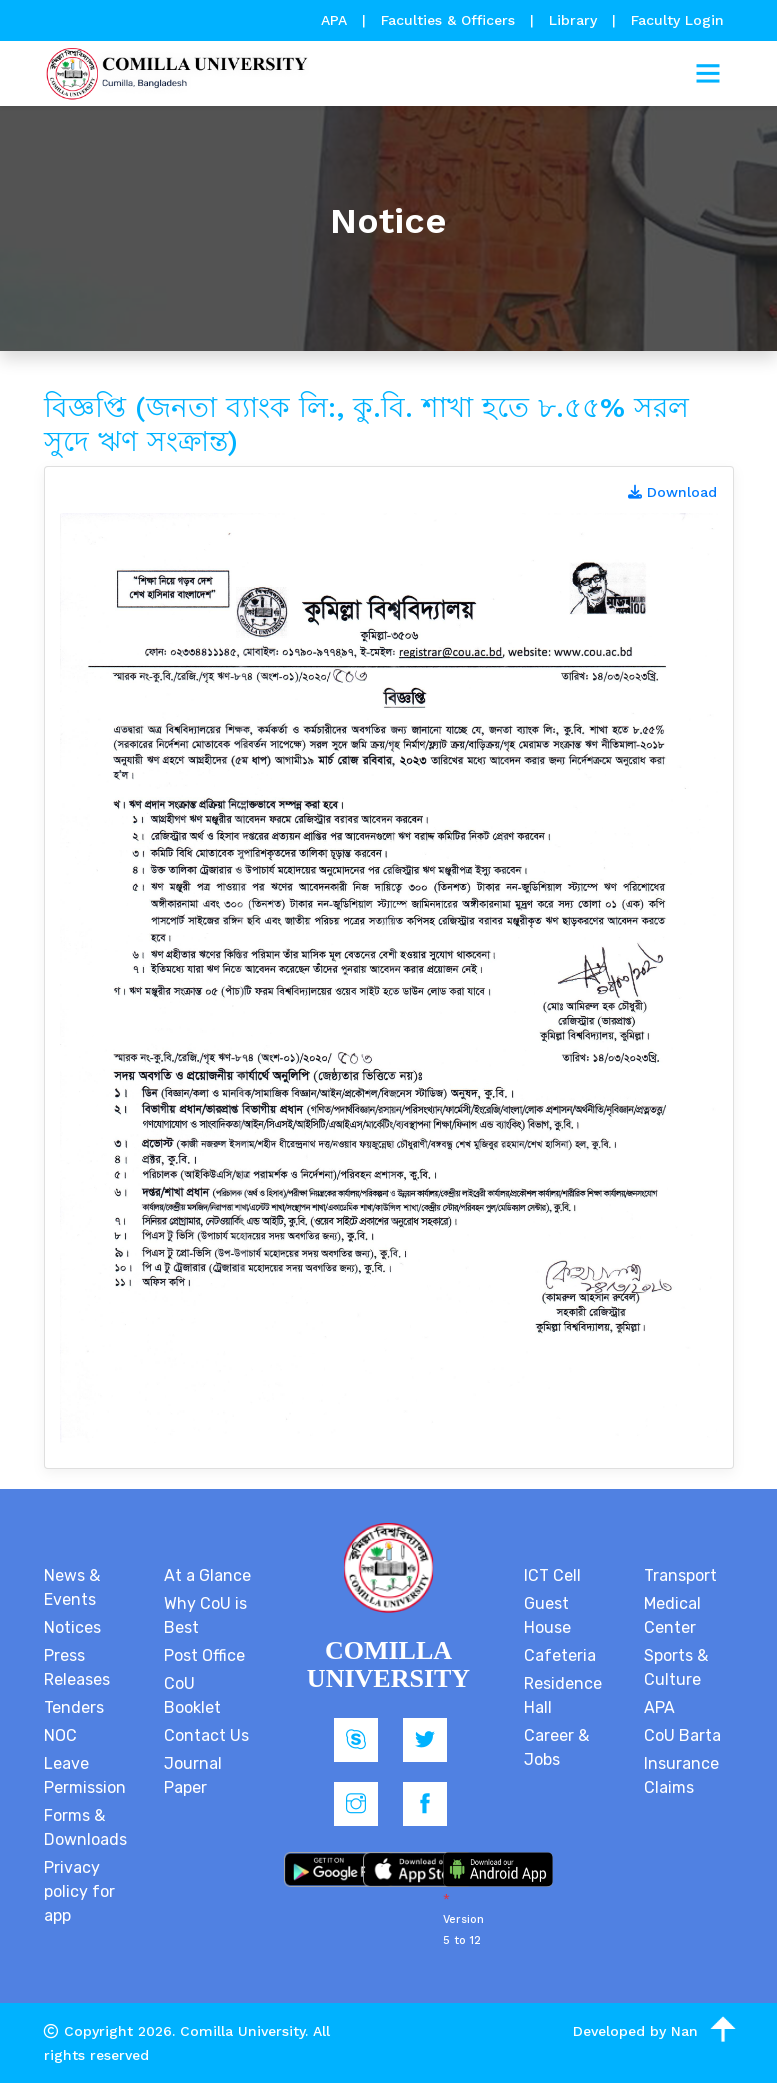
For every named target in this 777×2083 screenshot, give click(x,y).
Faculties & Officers (448, 20)
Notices (72, 1627)
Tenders (74, 1707)
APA (336, 20)
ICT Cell (552, 1575)
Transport (680, 1575)
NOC (60, 1735)
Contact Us (206, 1735)
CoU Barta (682, 1735)
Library (575, 20)
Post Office (204, 1655)
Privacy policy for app (79, 1891)
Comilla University (242, 2031)
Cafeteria (560, 1655)
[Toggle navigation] (708, 74)
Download (672, 492)
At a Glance (207, 1575)
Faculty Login (677, 20)
